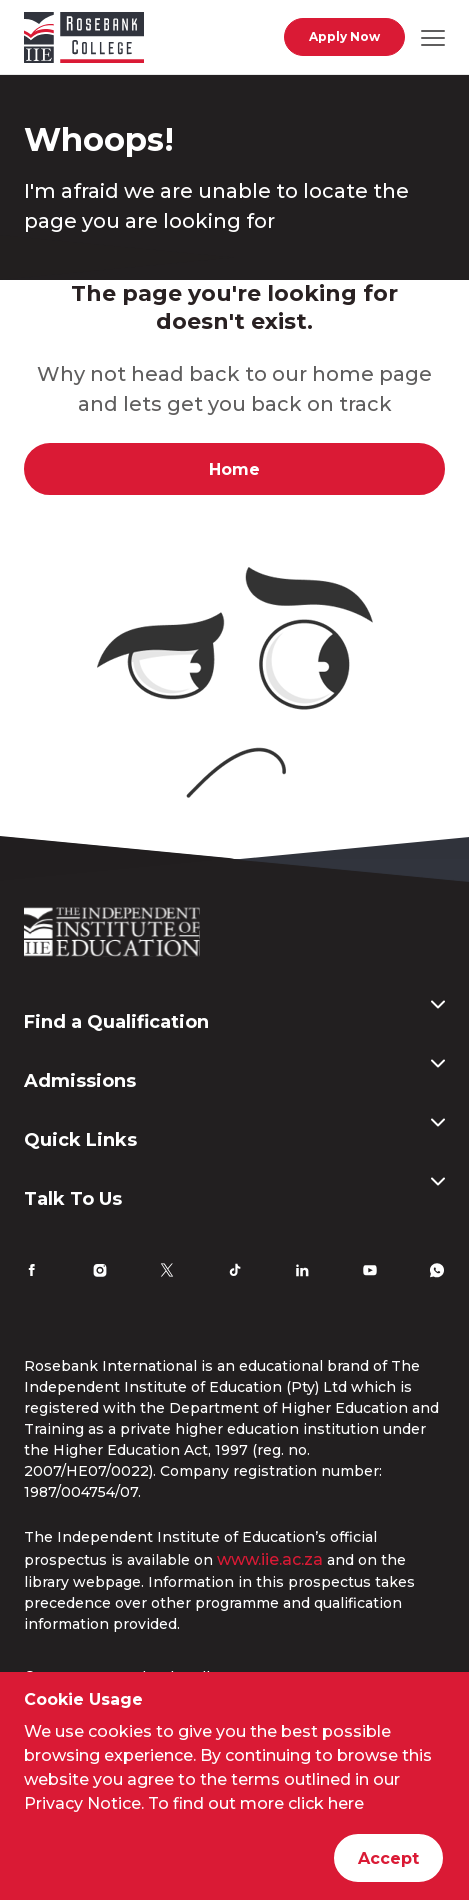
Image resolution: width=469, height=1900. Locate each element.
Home (234, 469)
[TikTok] (235, 1273)
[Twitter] (167, 1273)
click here (326, 1803)
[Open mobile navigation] (433, 37)
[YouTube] (370, 1273)
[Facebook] (32, 1273)
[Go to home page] (84, 41)
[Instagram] (100, 1273)
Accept (388, 1858)
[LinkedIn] (302, 1273)
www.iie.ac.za (270, 1559)
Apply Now (344, 36)
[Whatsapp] (437, 1273)
